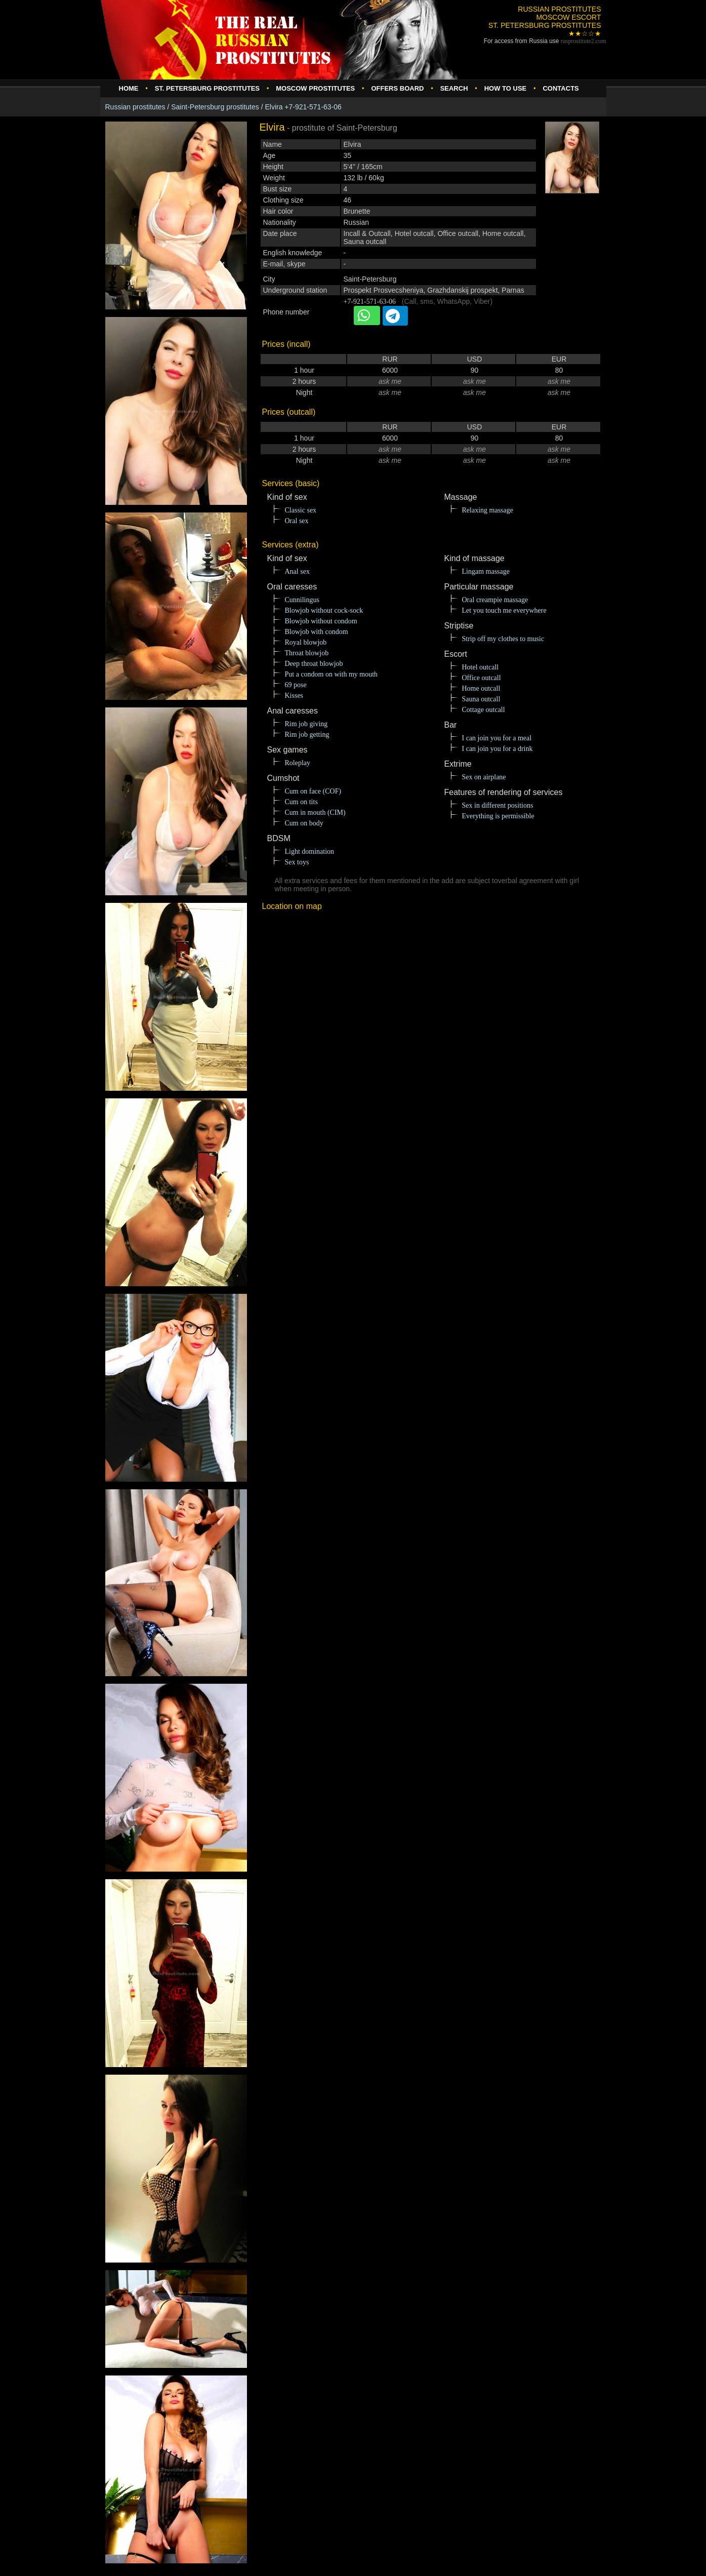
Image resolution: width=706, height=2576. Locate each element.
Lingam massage (486, 571)
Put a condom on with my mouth (331, 674)
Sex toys (297, 862)
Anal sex (297, 571)
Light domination (310, 851)
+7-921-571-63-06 (370, 301)
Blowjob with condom (316, 632)
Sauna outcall (481, 699)
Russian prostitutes (135, 107)
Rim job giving (306, 724)
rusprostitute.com (583, 41)
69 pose (296, 685)
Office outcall (481, 678)
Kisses (294, 695)
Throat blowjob (307, 653)
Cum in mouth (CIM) (315, 812)
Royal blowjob (306, 642)
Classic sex (301, 510)
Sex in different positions (497, 805)
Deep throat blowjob (314, 663)
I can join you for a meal (497, 738)
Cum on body (304, 823)
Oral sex (297, 521)
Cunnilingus (302, 600)
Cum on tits (301, 802)
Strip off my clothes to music (503, 639)
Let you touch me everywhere (504, 610)
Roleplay (298, 763)
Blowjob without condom (321, 621)
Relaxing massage (487, 510)
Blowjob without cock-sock (324, 610)
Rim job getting (307, 734)
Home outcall (481, 688)
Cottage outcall (483, 710)
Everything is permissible (498, 816)
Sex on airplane (484, 777)
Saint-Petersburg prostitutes (215, 107)
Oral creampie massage (495, 600)
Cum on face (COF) (313, 791)
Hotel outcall (480, 667)
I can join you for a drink (497, 748)
